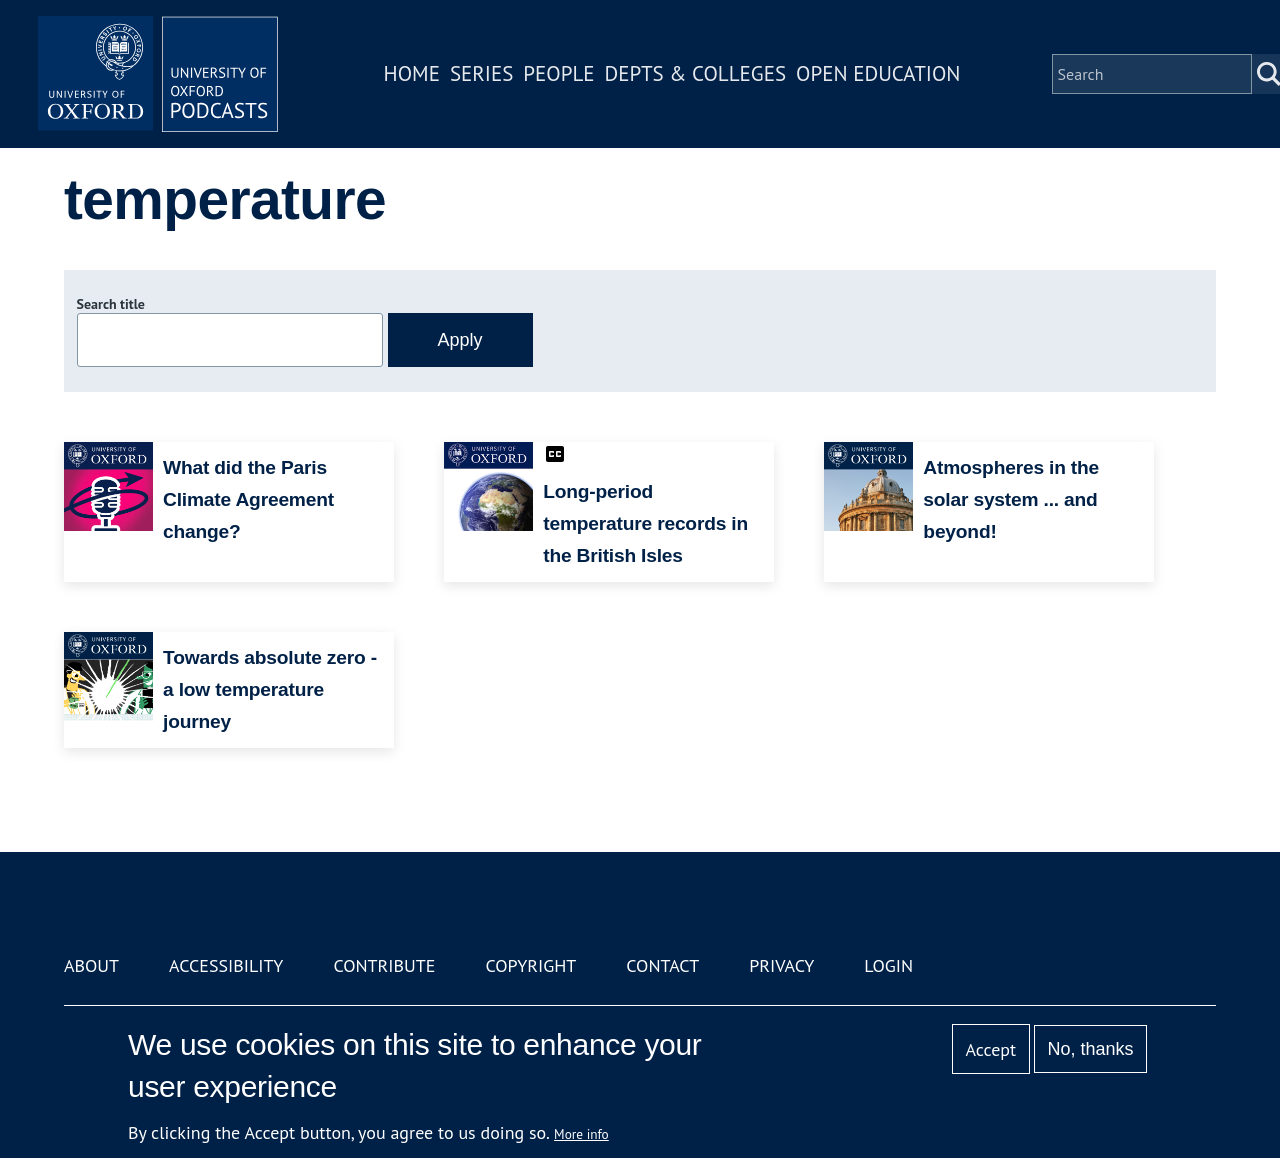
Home (412, 73)
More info (581, 1134)
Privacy (781, 965)
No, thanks (1090, 1049)
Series (481, 73)
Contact (662, 965)
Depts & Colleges (696, 73)
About (91, 965)
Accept (990, 1049)
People (558, 73)
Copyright (530, 965)
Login (888, 965)
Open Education (878, 73)
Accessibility (226, 965)
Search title (111, 304)
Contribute (384, 965)
